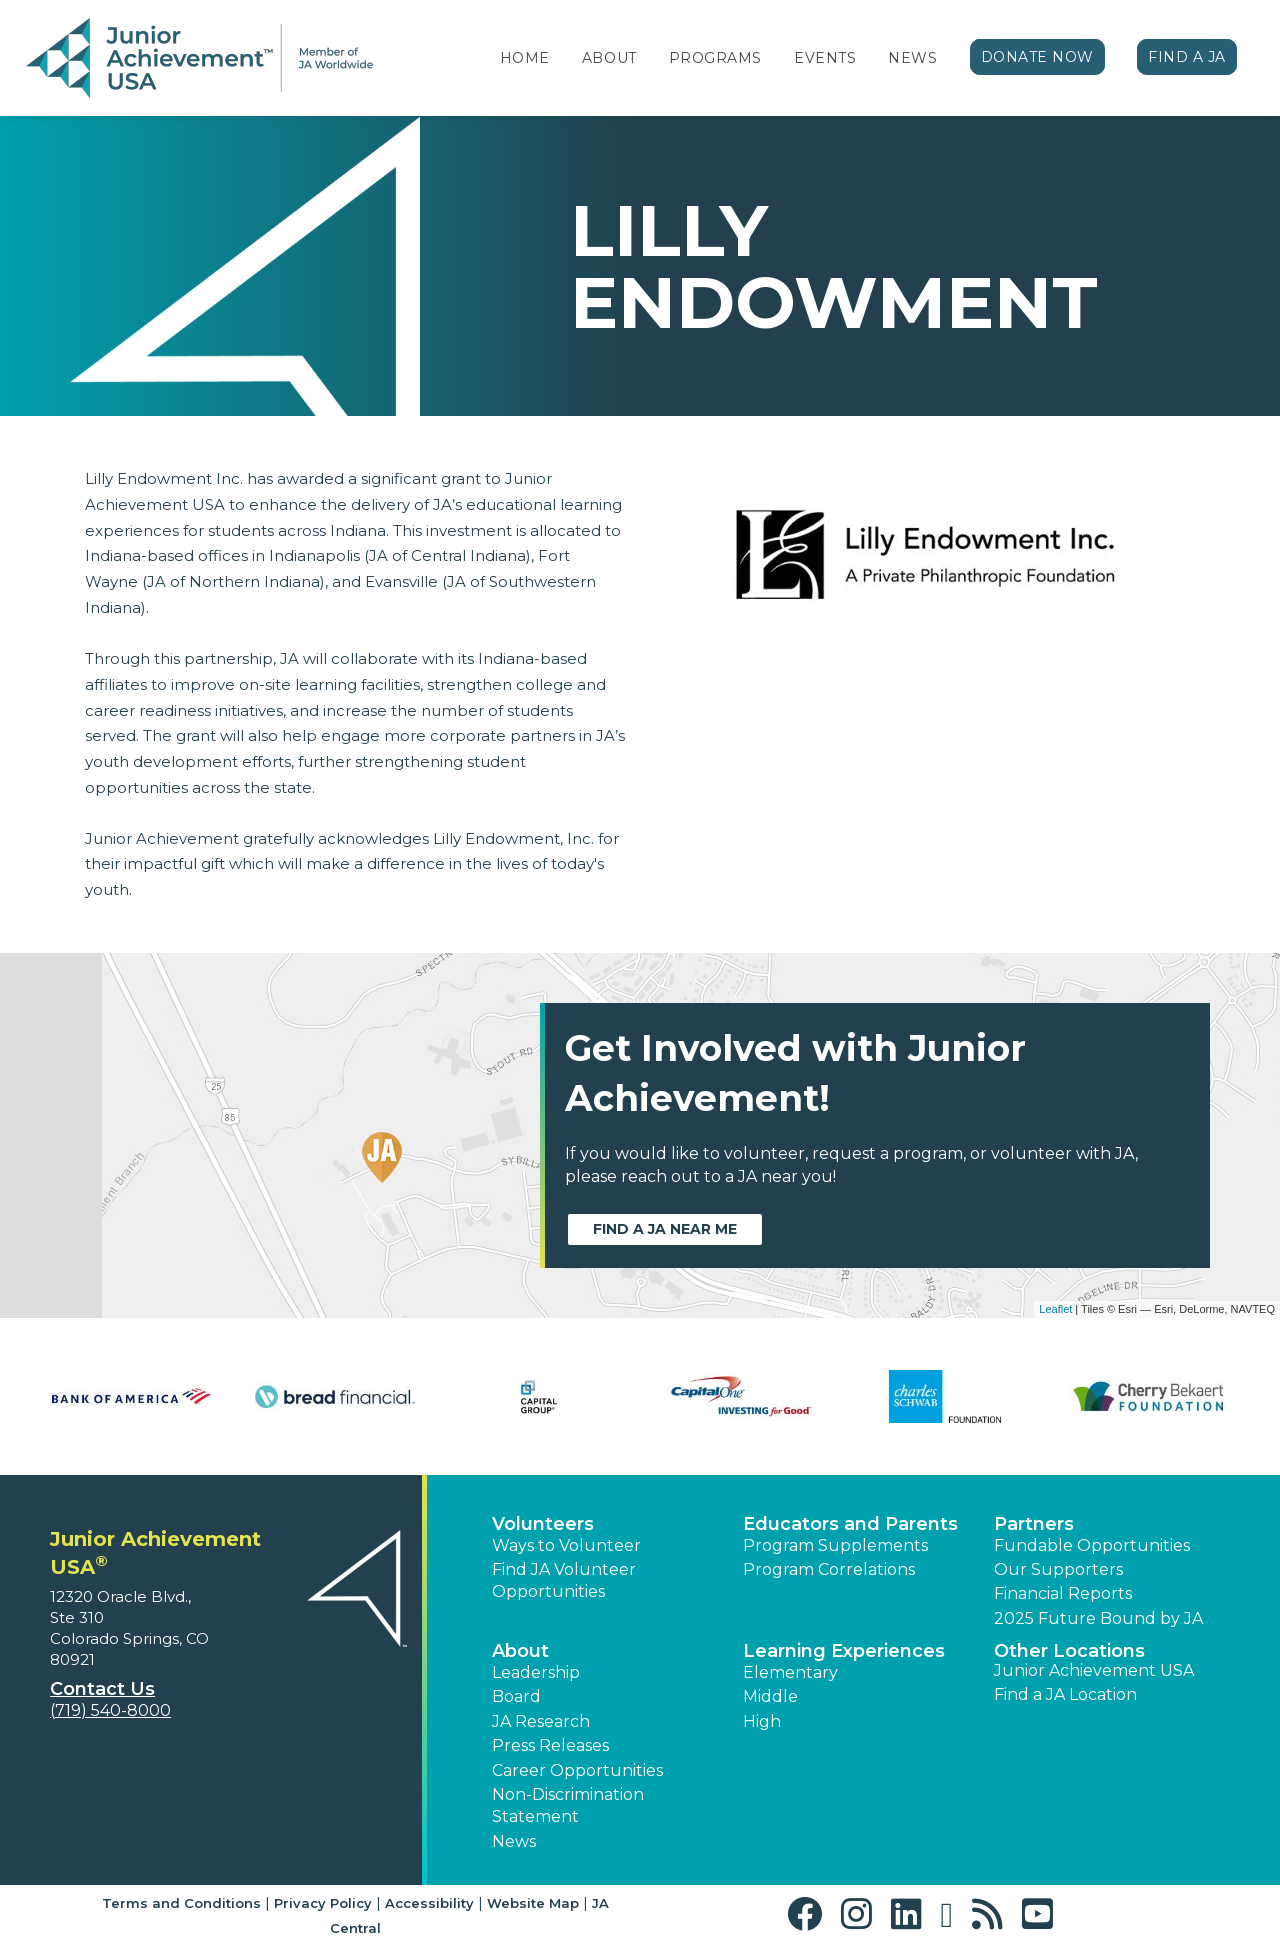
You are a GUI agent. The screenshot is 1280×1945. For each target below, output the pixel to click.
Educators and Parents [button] (850, 1524)
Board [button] (516, 1696)
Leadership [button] (536, 1672)
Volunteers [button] (543, 1524)
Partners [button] (1034, 1524)
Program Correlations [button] (829, 1569)
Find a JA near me (665, 1229)
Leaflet (1055, 1309)
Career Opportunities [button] (577, 1770)
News (912, 58)
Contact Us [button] (102, 1689)
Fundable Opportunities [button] (1092, 1545)
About (609, 58)
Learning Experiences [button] (844, 1651)
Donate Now (1038, 57)
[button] (809, 1914)
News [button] (514, 1841)
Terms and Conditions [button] (181, 1903)
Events (825, 58)
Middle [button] (770, 1696)
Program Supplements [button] (835, 1545)
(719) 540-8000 (110, 1710)
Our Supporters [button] (1058, 1569)
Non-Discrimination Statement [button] (568, 1805)
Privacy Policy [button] (323, 1903)
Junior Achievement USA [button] (1094, 1670)
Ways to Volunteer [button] (566, 1545)
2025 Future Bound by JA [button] (1098, 1618)
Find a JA (1187, 57)
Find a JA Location (1065, 1694)
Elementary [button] (790, 1672)
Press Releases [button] (550, 1745)
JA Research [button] (541, 1721)
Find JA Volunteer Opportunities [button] (564, 1580)
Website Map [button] (533, 1903)
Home (525, 58)
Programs (715, 58)
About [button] (520, 1651)
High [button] (762, 1721)
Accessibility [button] (429, 1903)
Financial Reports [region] (1063, 1593)
